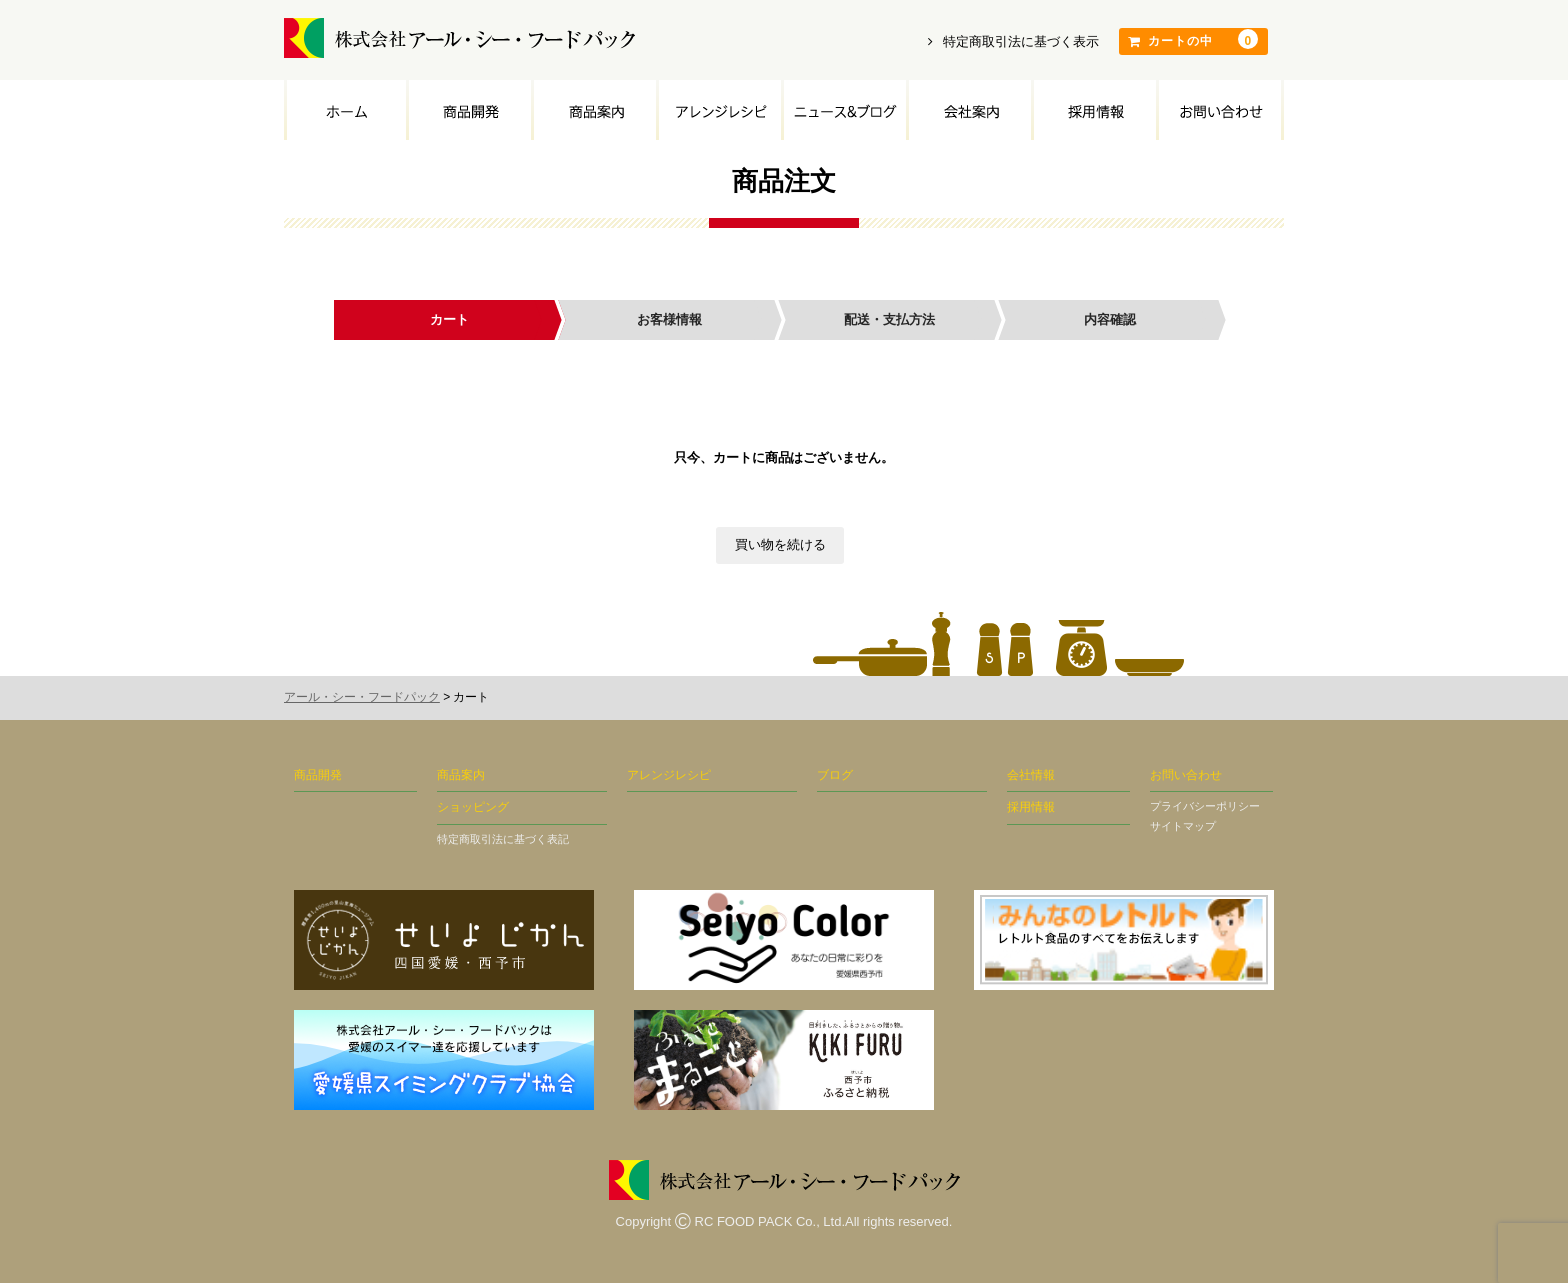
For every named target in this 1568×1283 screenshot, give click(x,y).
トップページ (345, 110)
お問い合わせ (1220, 110)
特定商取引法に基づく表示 (1013, 41)
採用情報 (1093, 110)
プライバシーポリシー (1205, 806)
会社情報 (1031, 775)
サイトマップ (1183, 826)
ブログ (835, 775)
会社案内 (968, 110)
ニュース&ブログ (843, 110)
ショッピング (473, 807)
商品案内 (593, 110)
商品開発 (468, 110)
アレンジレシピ (718, 110)
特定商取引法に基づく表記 (503, 839)
